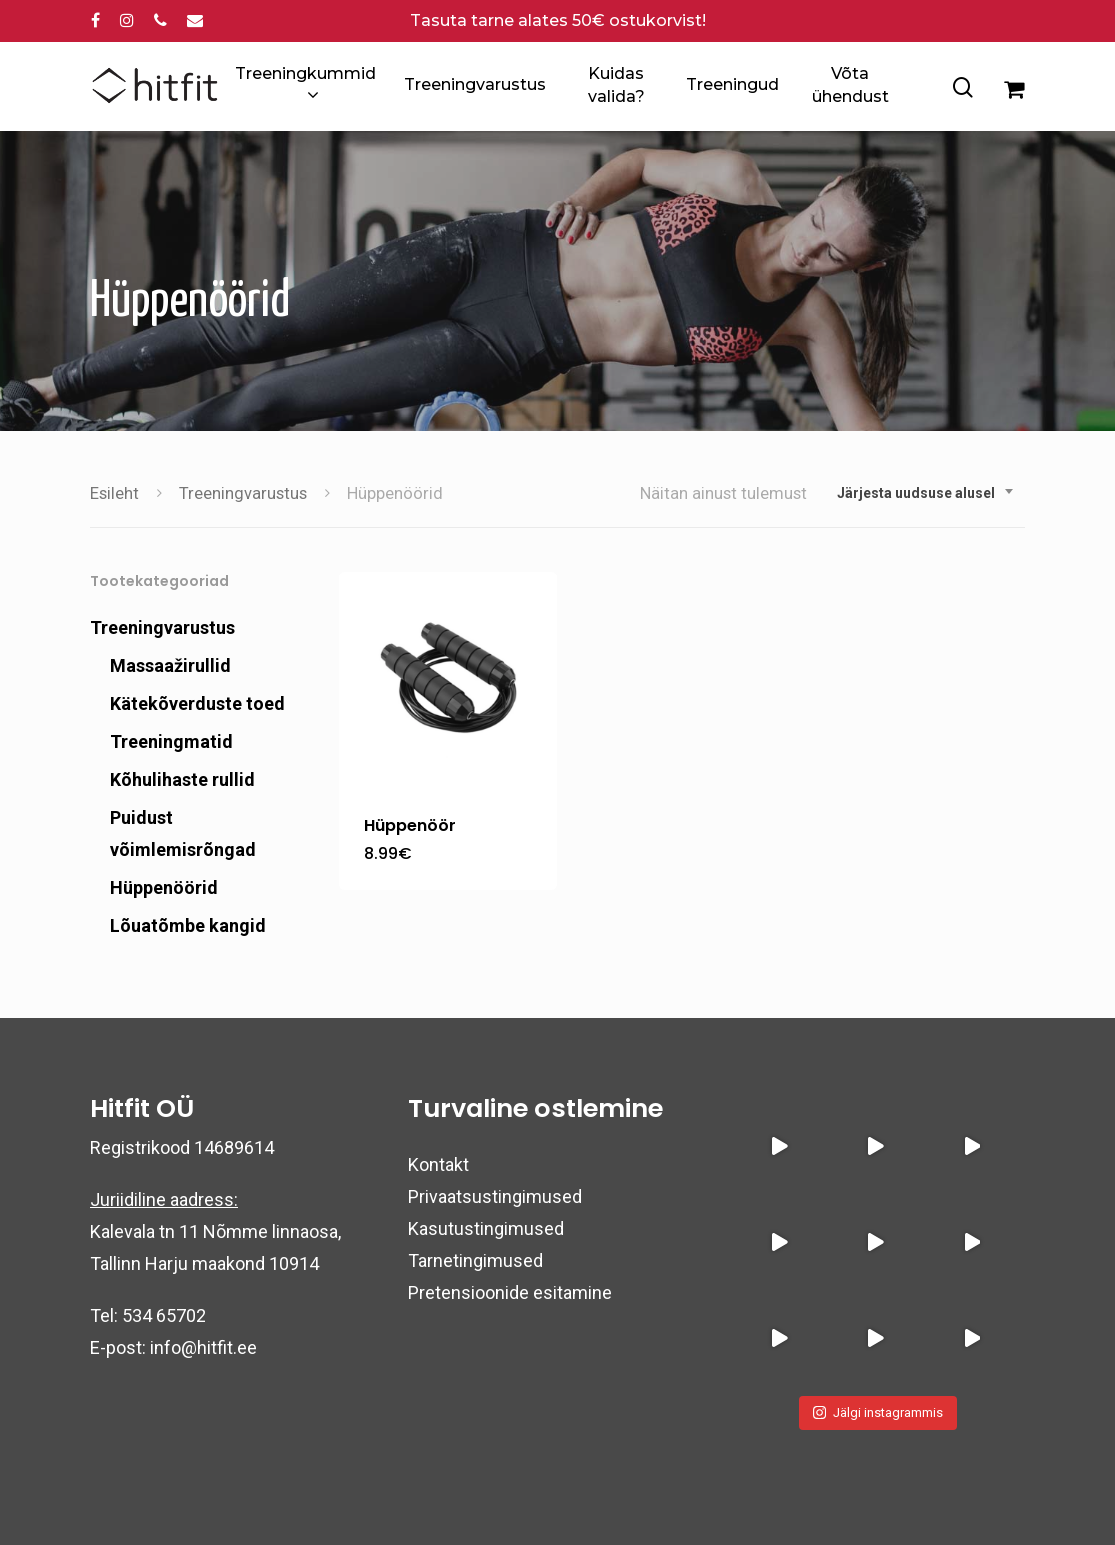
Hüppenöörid (164, 887)
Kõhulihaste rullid (182, 779)
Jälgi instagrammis (878, 1412)
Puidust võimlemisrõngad (183, 833)
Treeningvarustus (475, 84)
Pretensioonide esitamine (510, 1292)
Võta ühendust (850, 84)
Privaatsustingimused (495, 1196)
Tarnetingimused (475, 1260)
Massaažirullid (170, 665)
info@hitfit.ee (203, 1347)
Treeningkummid (305, 86)
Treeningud (732, 84)
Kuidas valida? (616, 84)
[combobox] (926, 493)
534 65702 (164, 1315)
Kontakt (438, 1164)
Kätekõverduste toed (197, 703)
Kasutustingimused (486, 1228)
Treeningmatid (171, 741)
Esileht (114, 493)
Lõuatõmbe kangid (188, 925)
